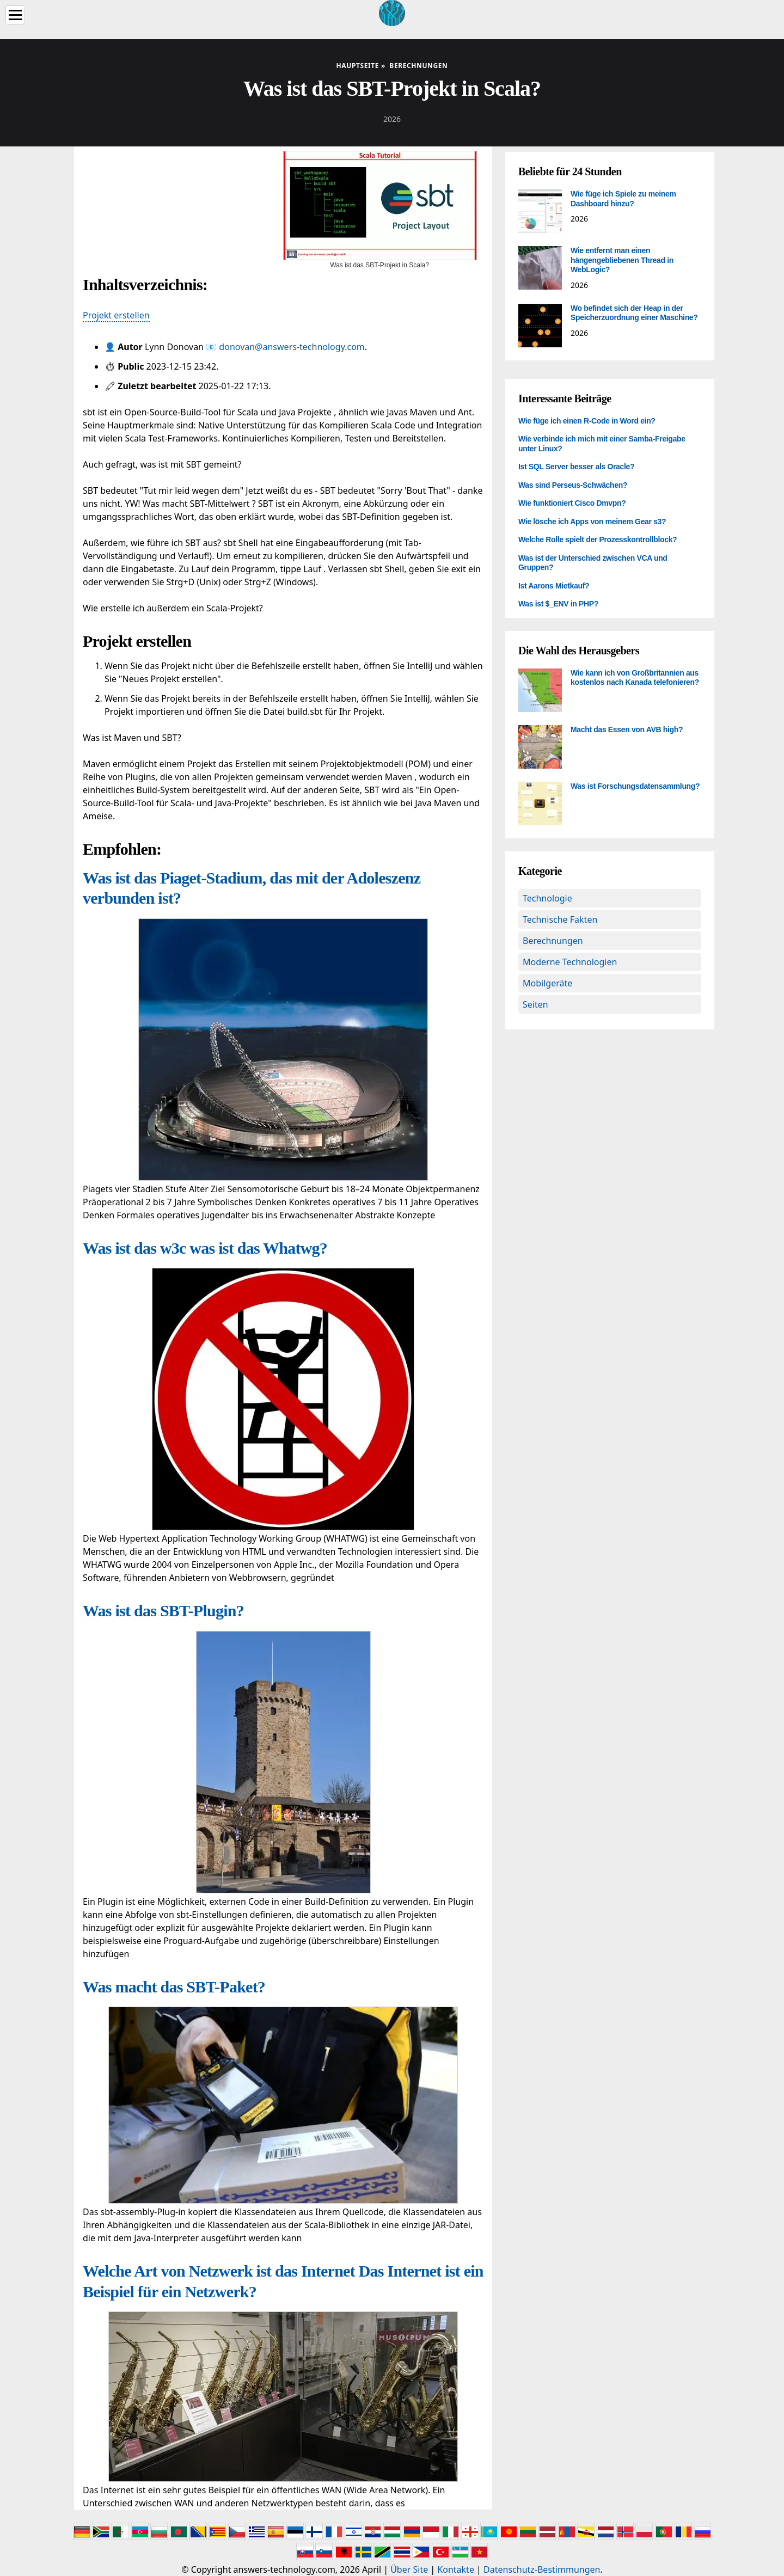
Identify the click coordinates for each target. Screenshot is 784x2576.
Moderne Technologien (570, 962)
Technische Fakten (560, 919)
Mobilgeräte (547, 983)
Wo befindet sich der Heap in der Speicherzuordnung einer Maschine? (634, 313)
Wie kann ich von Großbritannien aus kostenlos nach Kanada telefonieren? (635, 677)
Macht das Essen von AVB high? (627, 729)
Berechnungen (553, 941)
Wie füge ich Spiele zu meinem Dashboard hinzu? (623, 198)
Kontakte (455, 2569)
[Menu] (15, 14)
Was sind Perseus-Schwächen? (572, 485)
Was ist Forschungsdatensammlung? (635, 786)
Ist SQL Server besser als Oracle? (576, 466)
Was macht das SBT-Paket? (174, 1987)
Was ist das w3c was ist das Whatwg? (205, 1248)
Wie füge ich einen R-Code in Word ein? (587, 420)
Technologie (547, 898)
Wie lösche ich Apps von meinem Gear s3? (592, 521)
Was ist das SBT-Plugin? (163, 1611)
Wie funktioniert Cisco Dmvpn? (572, 503)
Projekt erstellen (116, 315)
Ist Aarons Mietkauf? (553, 585)
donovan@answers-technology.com (291, 347)
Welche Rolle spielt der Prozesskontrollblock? (597, 539)
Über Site (409, 2569)
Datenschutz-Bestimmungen (541, 2569)
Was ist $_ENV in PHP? (558, 603)
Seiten (535, 1004)
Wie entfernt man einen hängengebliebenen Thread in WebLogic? (622, 260)
